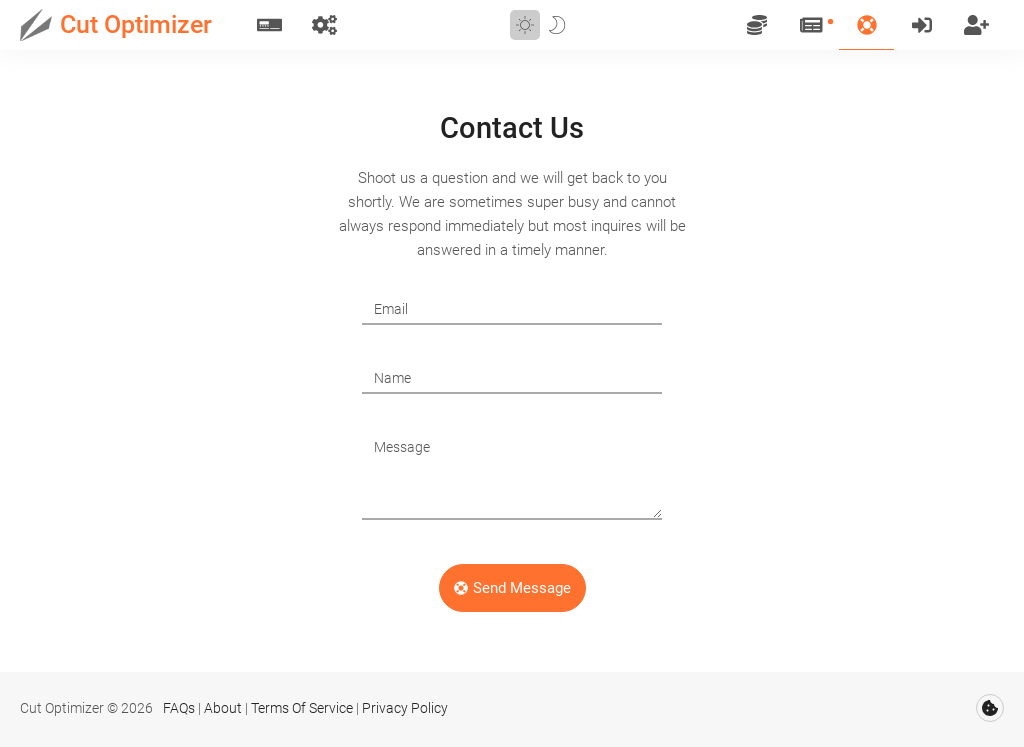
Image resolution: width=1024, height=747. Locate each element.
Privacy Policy (405, 708)
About (223, 708)
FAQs (179, 708)
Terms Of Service (302, 708)
